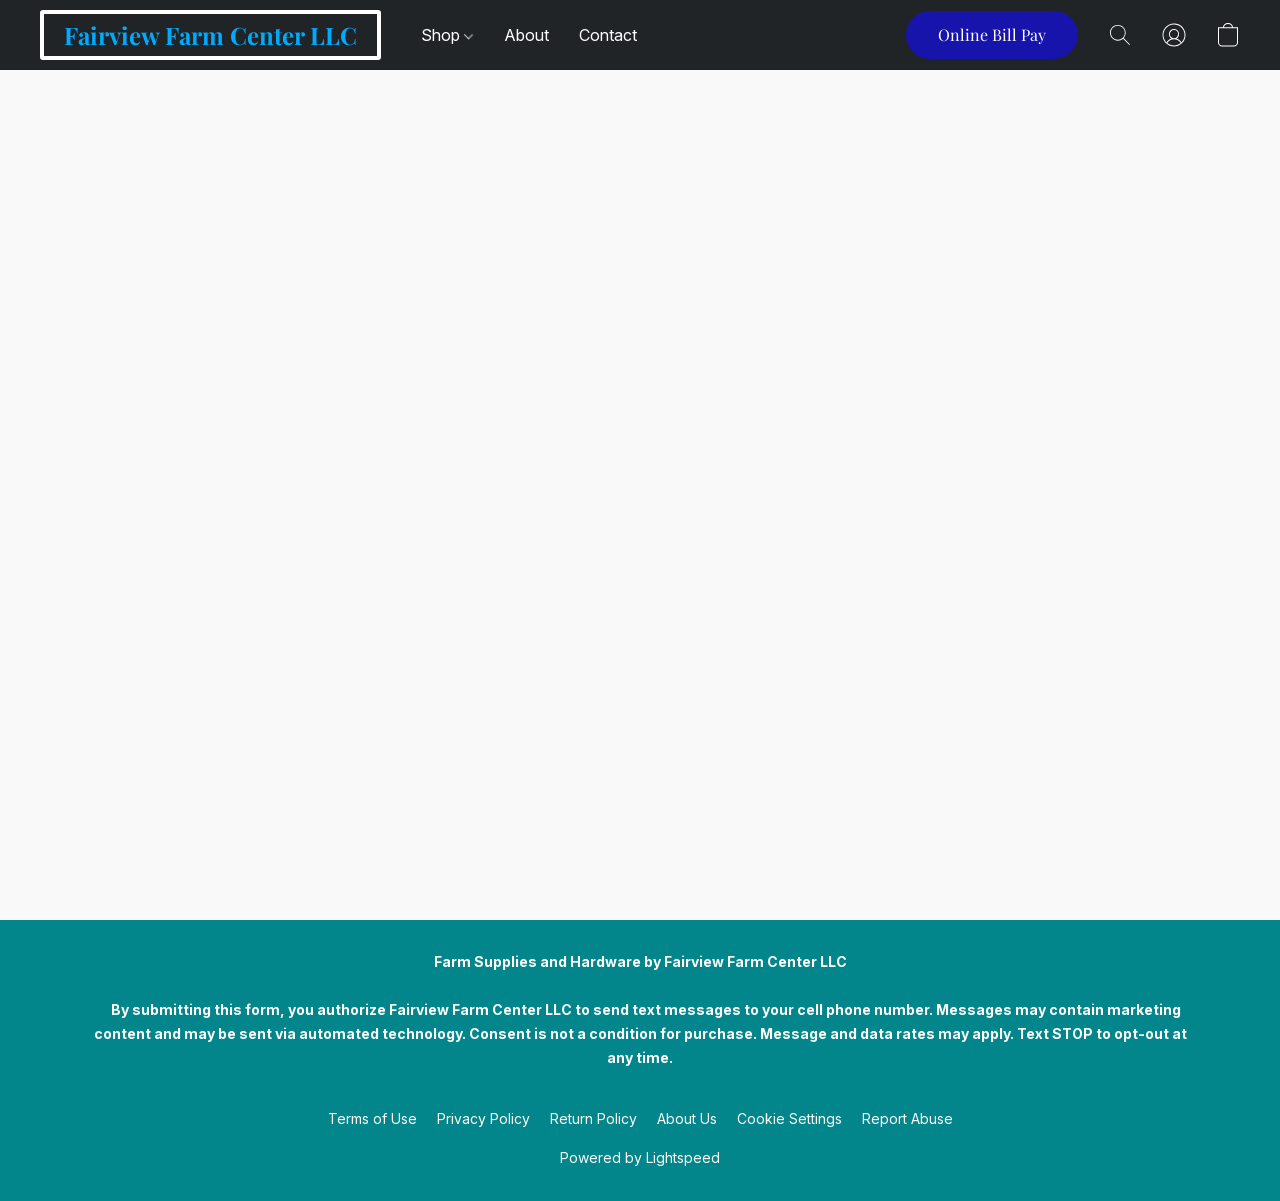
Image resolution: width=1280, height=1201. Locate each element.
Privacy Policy (483, 1118)
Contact (608, 35)
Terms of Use (372, 1118)
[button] (210, 35)
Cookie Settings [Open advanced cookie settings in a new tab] (789, 1118)
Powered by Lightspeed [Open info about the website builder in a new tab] (640, 1157)
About (526, 35)
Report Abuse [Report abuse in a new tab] (907, 1118)
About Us (687, 1118)
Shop (447, 35)
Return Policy (593, 1118)
